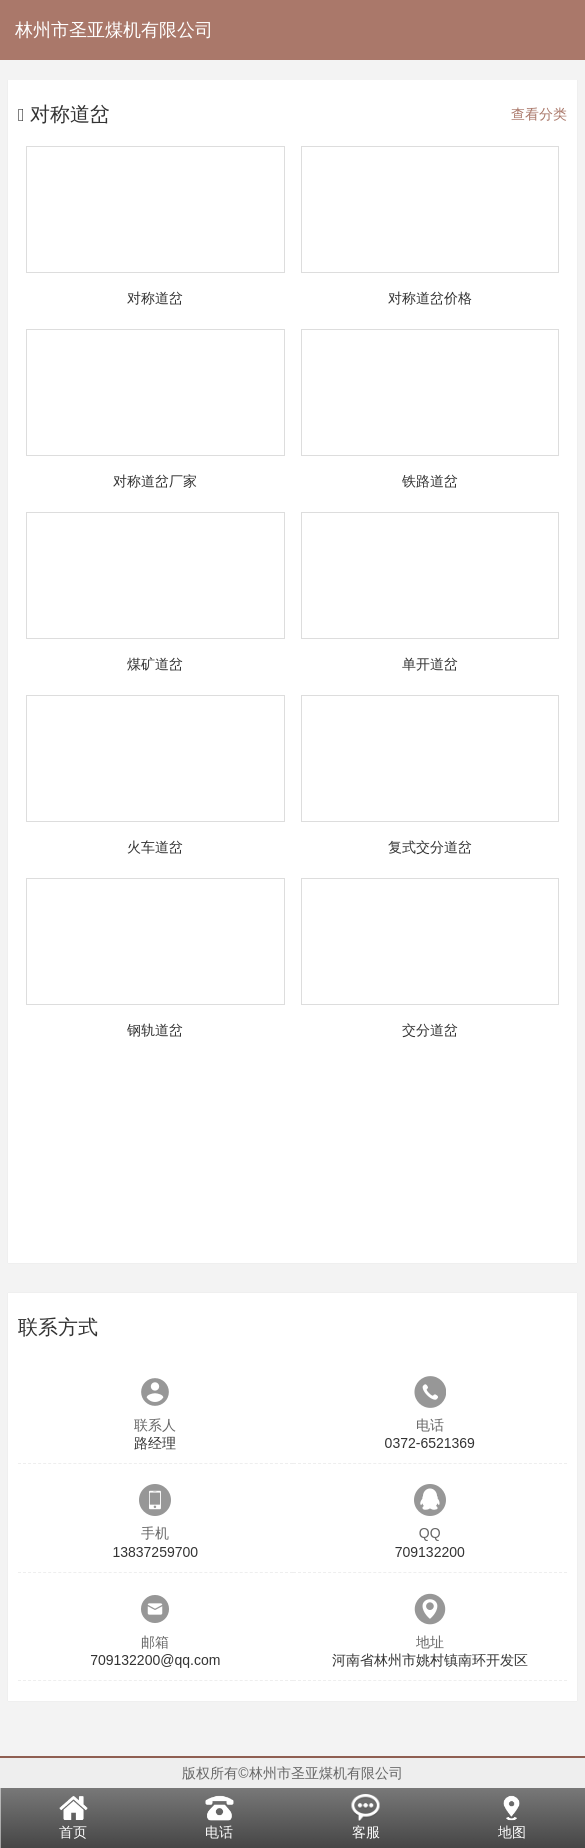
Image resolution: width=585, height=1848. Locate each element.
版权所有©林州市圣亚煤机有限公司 (292, 1773)
